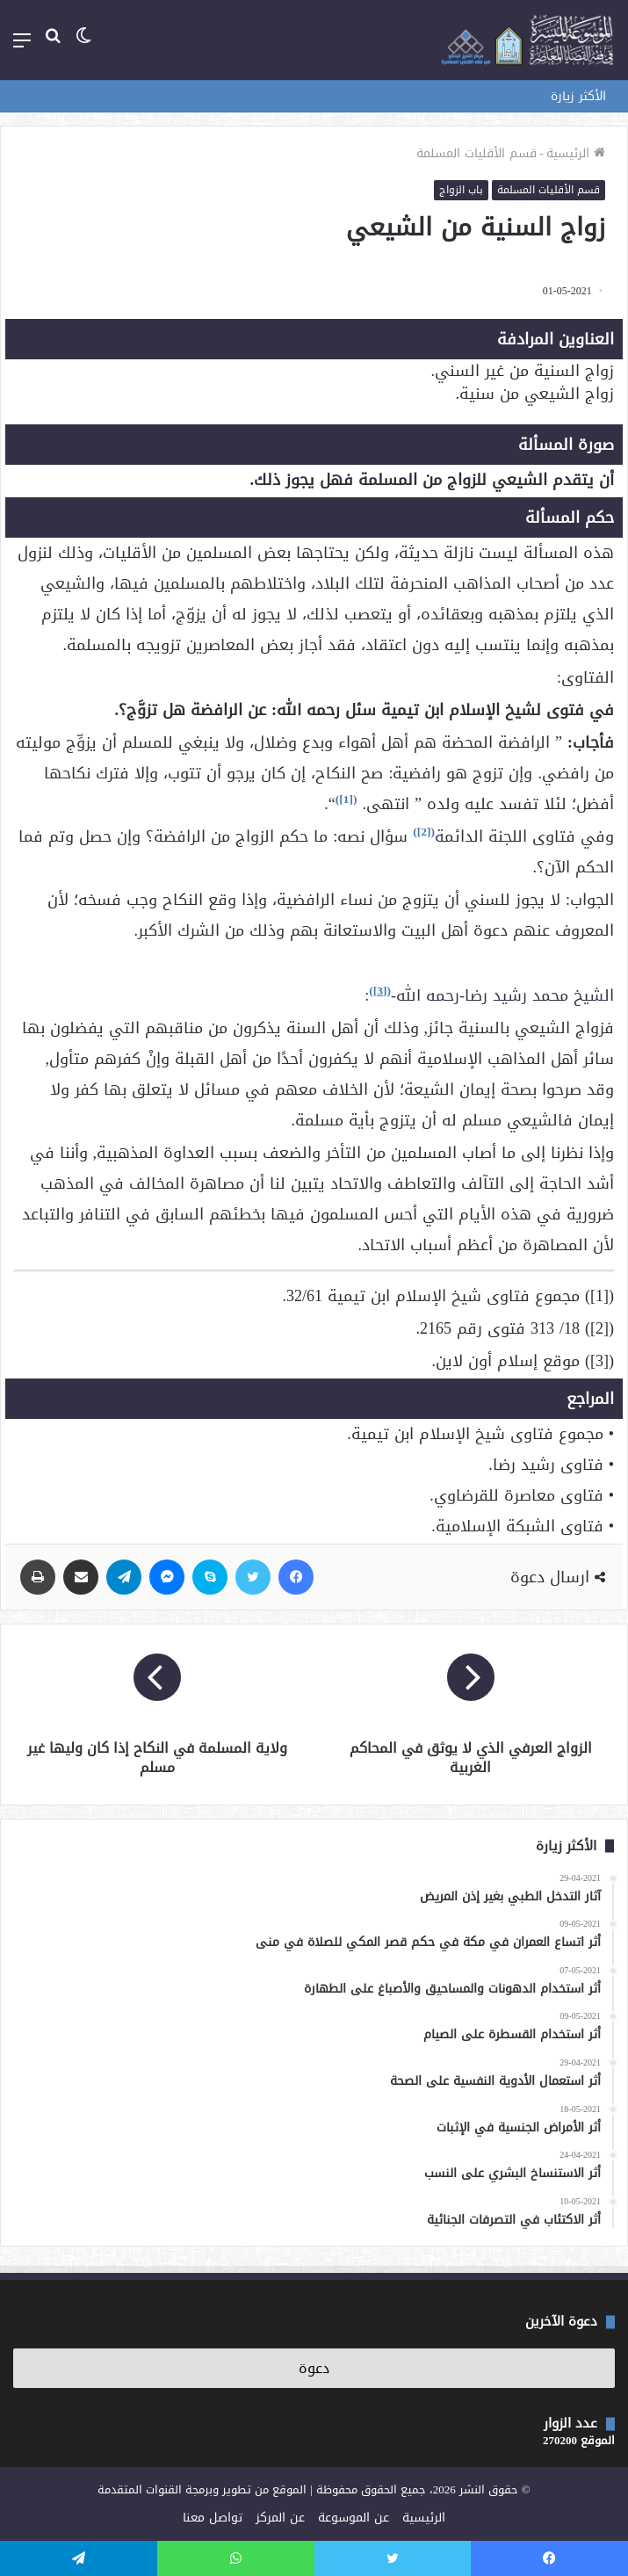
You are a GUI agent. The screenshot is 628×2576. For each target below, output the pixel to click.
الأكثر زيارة (578, 96)
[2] (424, 832)
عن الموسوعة (353, 2517)
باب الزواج (461, 189)
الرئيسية (575, 153)
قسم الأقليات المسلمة (476, 153)
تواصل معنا (212, 2517)
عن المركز (280, 2517)
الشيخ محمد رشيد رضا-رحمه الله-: (489, 995)
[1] (346, 799)
